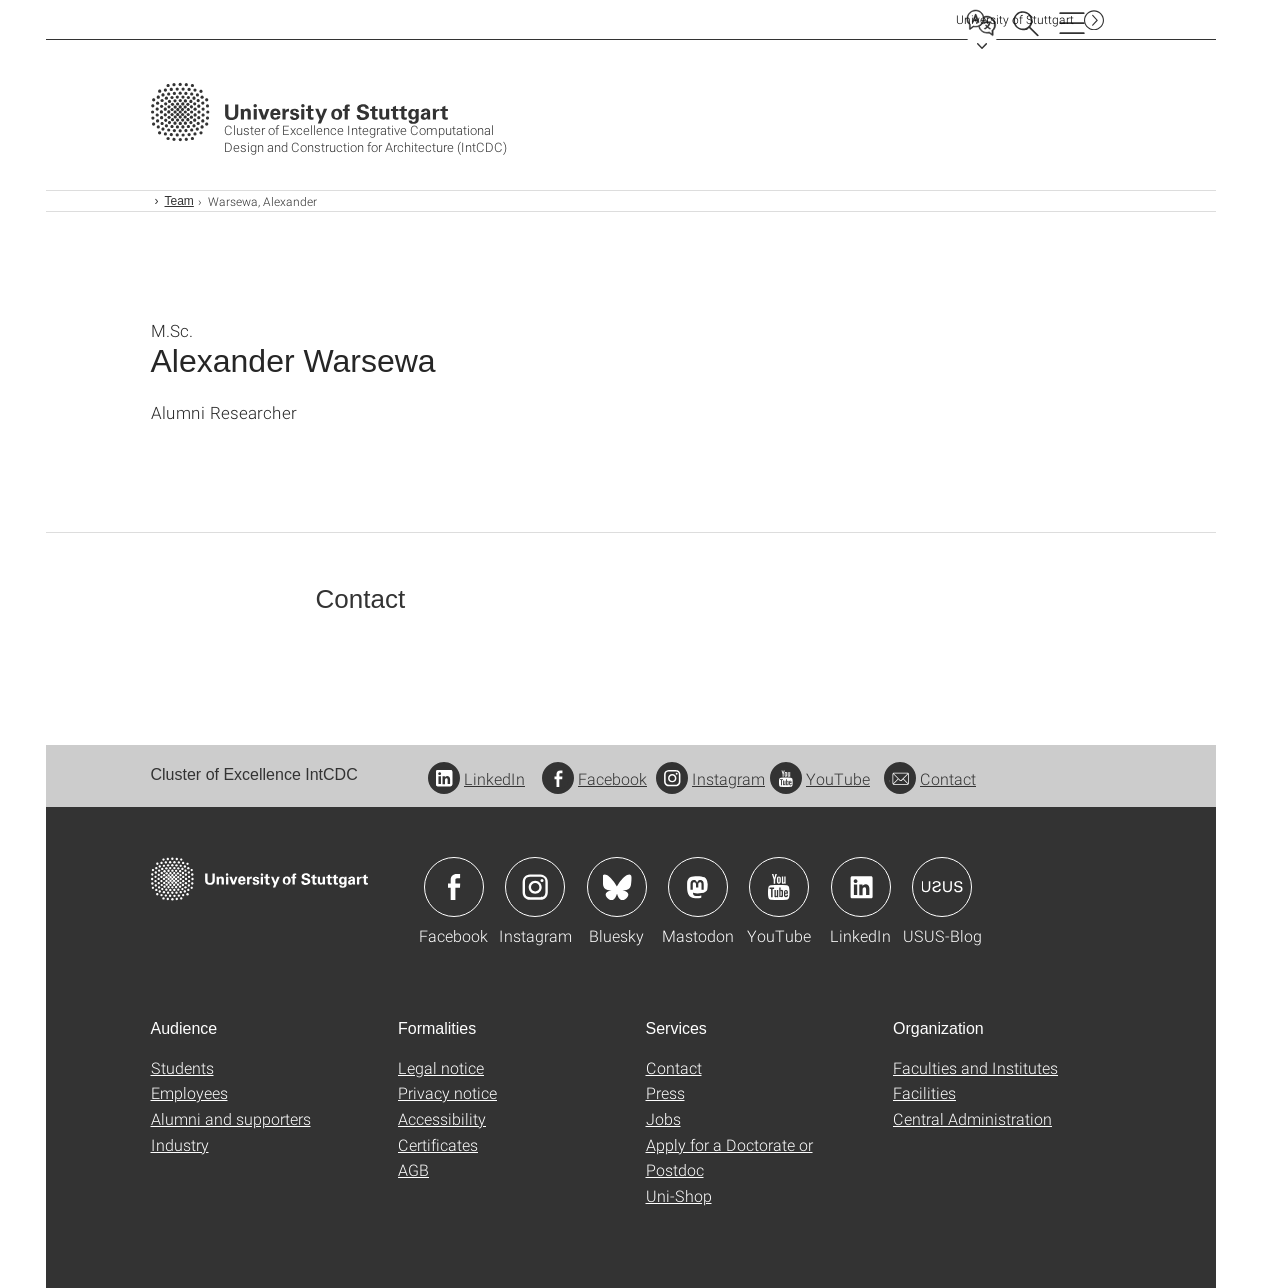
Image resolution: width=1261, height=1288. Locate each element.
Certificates (438, 1144)
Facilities (924, 1092)
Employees (189, 1092)
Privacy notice (447, 1092)
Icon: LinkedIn (861, 887)
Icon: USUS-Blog (942, 887)
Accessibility (442, 1118)
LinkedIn (476, 778)
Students (182, 1067)
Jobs (663, 1118)
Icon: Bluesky (617, 887)
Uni (1015, 19)
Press (665, 1092)
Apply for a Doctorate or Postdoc (729, 1157)
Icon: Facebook (454, 887)
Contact (930, 778)
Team (179, 201)
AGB (413, 1169)
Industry (180, 1144)
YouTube (820, 778)
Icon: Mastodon (698, 887)
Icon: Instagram (535, 887)
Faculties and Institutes (975, 1067)
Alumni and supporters (231, 1118)
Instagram (710, 778)
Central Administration (972, 1118)
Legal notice (441, 1067)
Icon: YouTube (779, 887)
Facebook (594, 778)
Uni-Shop (679, 1195)
